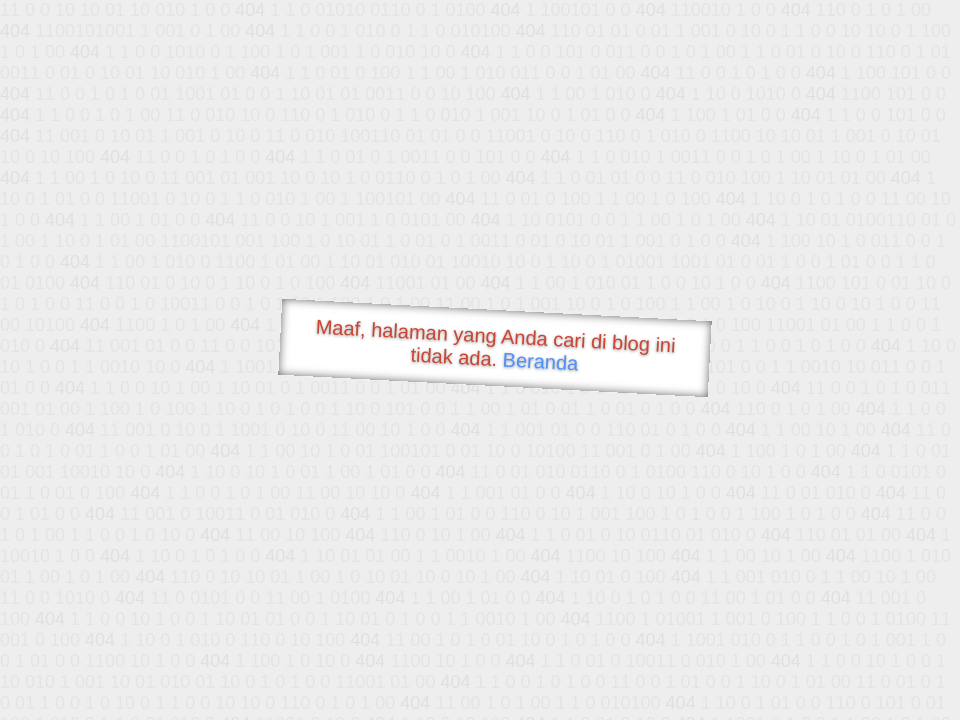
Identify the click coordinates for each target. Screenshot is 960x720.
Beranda (540, 361)
